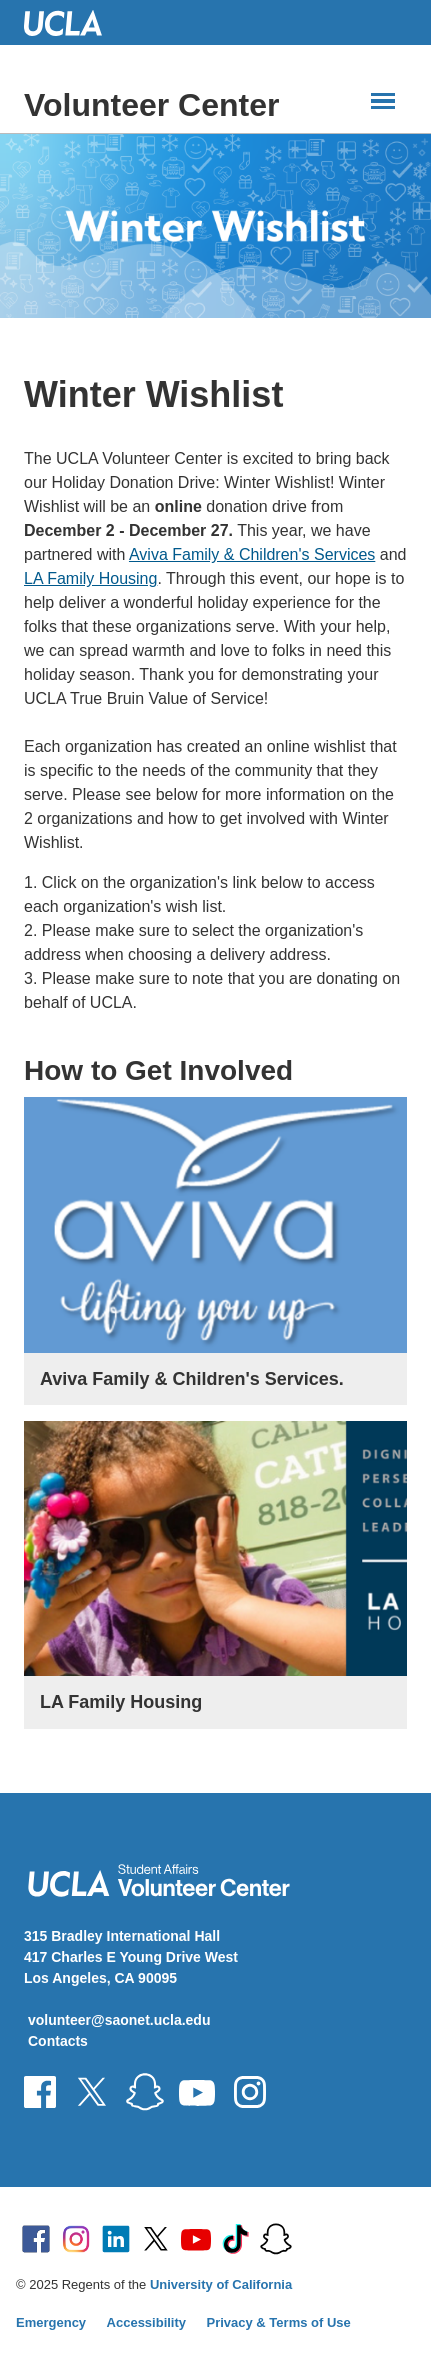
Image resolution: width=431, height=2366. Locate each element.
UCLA (72, 22)
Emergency (51, 2322)
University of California (221, 2284)
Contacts (58, 2041)
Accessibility (147, 2322)
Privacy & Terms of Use (279, 2322)
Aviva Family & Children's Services (252, 554)
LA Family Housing (90, 578)
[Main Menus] (383, 101)
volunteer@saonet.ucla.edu (119, 2020)
